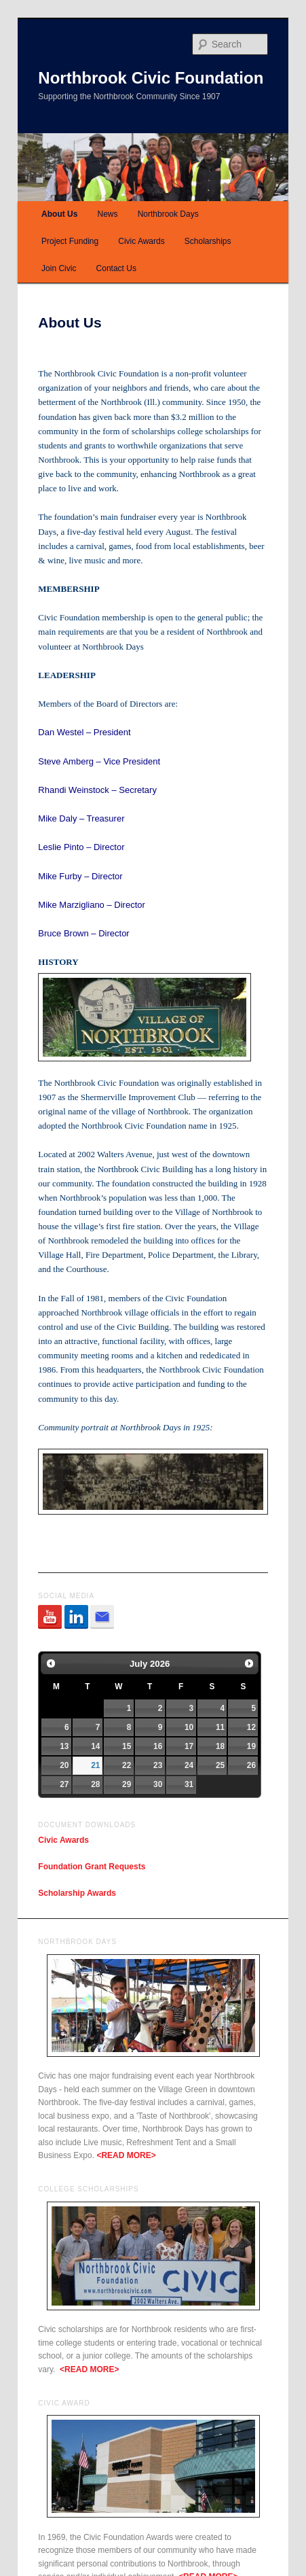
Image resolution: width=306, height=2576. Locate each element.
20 (64, 1765)
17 (189, 1746)
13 (64, 1746)
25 (220, 1765)
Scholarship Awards (77, 1893)
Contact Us (116, 268)
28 (95, 1784)
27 (64, 1784)
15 (126, 1746)
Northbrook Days (168, 214)
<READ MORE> (125, 2155)
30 (157, 1784)
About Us (59, 214)
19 (251, 1746)
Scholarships (208, 241)
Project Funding (69, 241)
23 (157, 1765)
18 (220, 1746)
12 (251, 1727)
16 (157, 1746)
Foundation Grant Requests (91, 1866)
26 (251, 1765)
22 (126, 1765)
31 (189, 1784)
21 (95, 1765)
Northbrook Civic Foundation (150, 78)
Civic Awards (141, 241)
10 (189, 1727)
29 (126, 1784)
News (108, 214)
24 (189, 1765)
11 (220, 1727)
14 (95, 1746)
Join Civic (58, 268)
